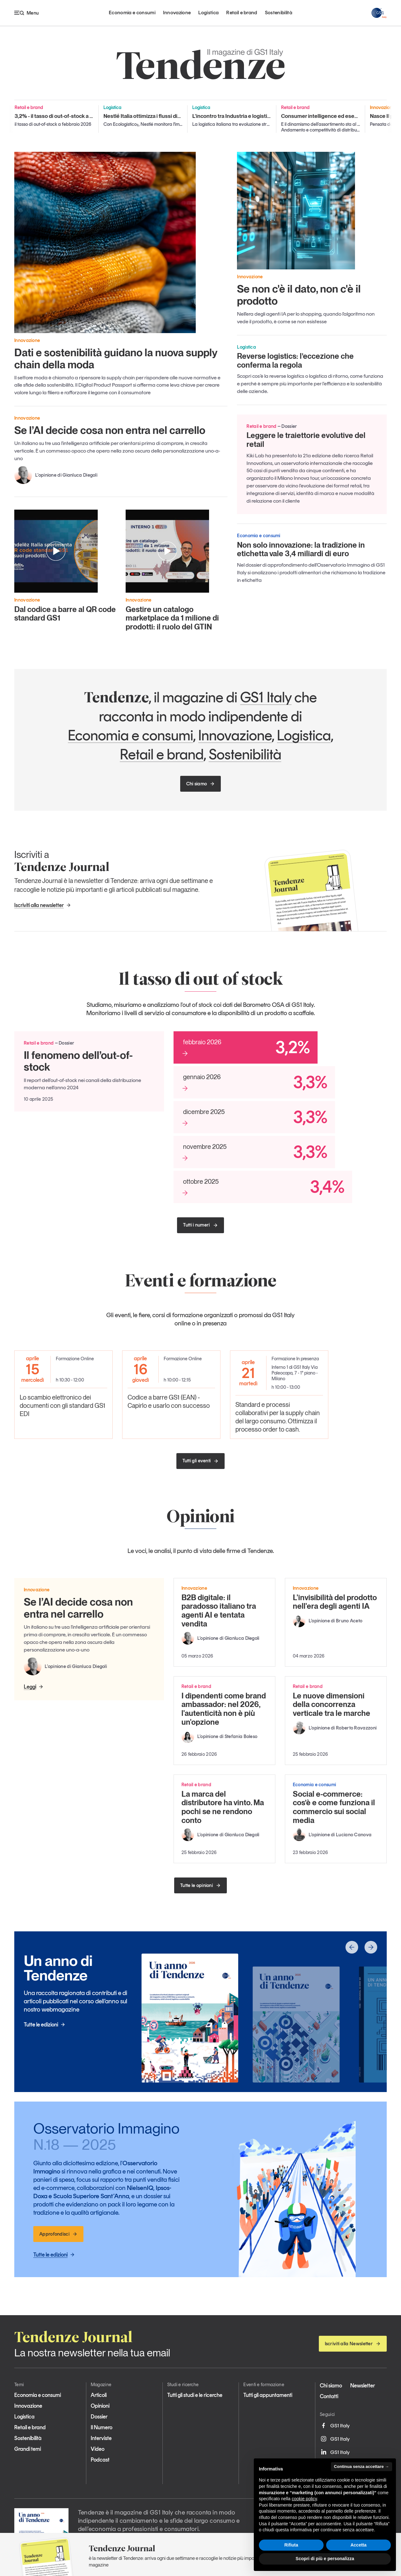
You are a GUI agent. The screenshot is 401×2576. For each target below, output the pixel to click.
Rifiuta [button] (291, 2544)
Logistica (208, 13)
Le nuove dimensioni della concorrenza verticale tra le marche (331, 1704)
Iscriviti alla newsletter (42, 905)
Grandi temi (27, 2449)
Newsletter (362, 2385)
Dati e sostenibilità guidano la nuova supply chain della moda (115, 358)
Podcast (100, 2460)
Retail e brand (241, 13)
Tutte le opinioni (200, 1885)
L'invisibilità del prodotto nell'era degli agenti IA (335, 1602)
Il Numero (101, 2427)
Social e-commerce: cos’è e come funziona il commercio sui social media (334, 1807)
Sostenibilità (278, 13)
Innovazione (177, 13)
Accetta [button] (359, 2544)
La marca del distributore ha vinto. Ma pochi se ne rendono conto (222, 1807)
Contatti (329, 2396)
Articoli (99, 2395)
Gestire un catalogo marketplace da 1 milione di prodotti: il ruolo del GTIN (172, 618)
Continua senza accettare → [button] (361, 2466)
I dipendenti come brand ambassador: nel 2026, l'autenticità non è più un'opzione (223, 1709)
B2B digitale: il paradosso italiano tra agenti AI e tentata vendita (218, 1610)
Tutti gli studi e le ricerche (194, 2395)
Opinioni (100, 2406)
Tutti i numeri (200, 1225)
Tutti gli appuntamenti (267, 2395)
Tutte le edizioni (44, 2024)
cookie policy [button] (304, 2498)
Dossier (99, 2416)
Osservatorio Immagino (107, 2136)
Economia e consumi (132, 13)
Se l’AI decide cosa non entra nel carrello (109, 430)
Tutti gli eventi (200, 1461)
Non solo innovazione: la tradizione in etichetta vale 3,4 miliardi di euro (301, 549)
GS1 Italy (266, 697)
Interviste (101, 2438)
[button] (351, 1947)
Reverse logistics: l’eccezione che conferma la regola (295, 360)
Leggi (33, 1687)
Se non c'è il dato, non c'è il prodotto (299, 294)
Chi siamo (200, 784)
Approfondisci (58, 2234)
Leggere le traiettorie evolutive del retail (306, 440)
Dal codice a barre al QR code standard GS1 (65, 614)
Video (97, 2449)
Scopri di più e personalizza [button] (325, 2558)
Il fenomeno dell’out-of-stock (78, 1061)
